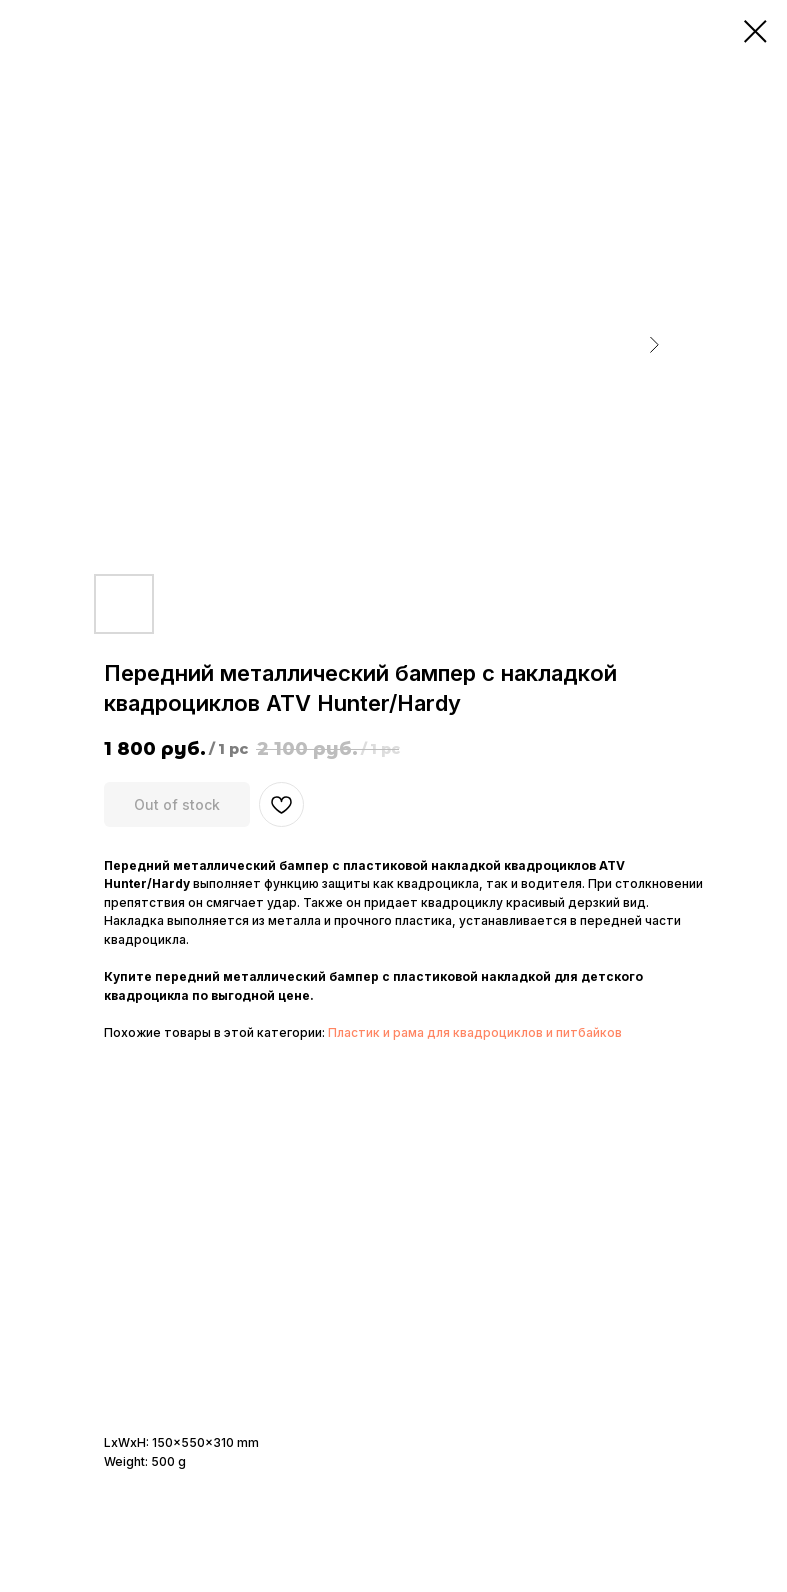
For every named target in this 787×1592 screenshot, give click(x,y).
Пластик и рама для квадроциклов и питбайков (475, 1032)
